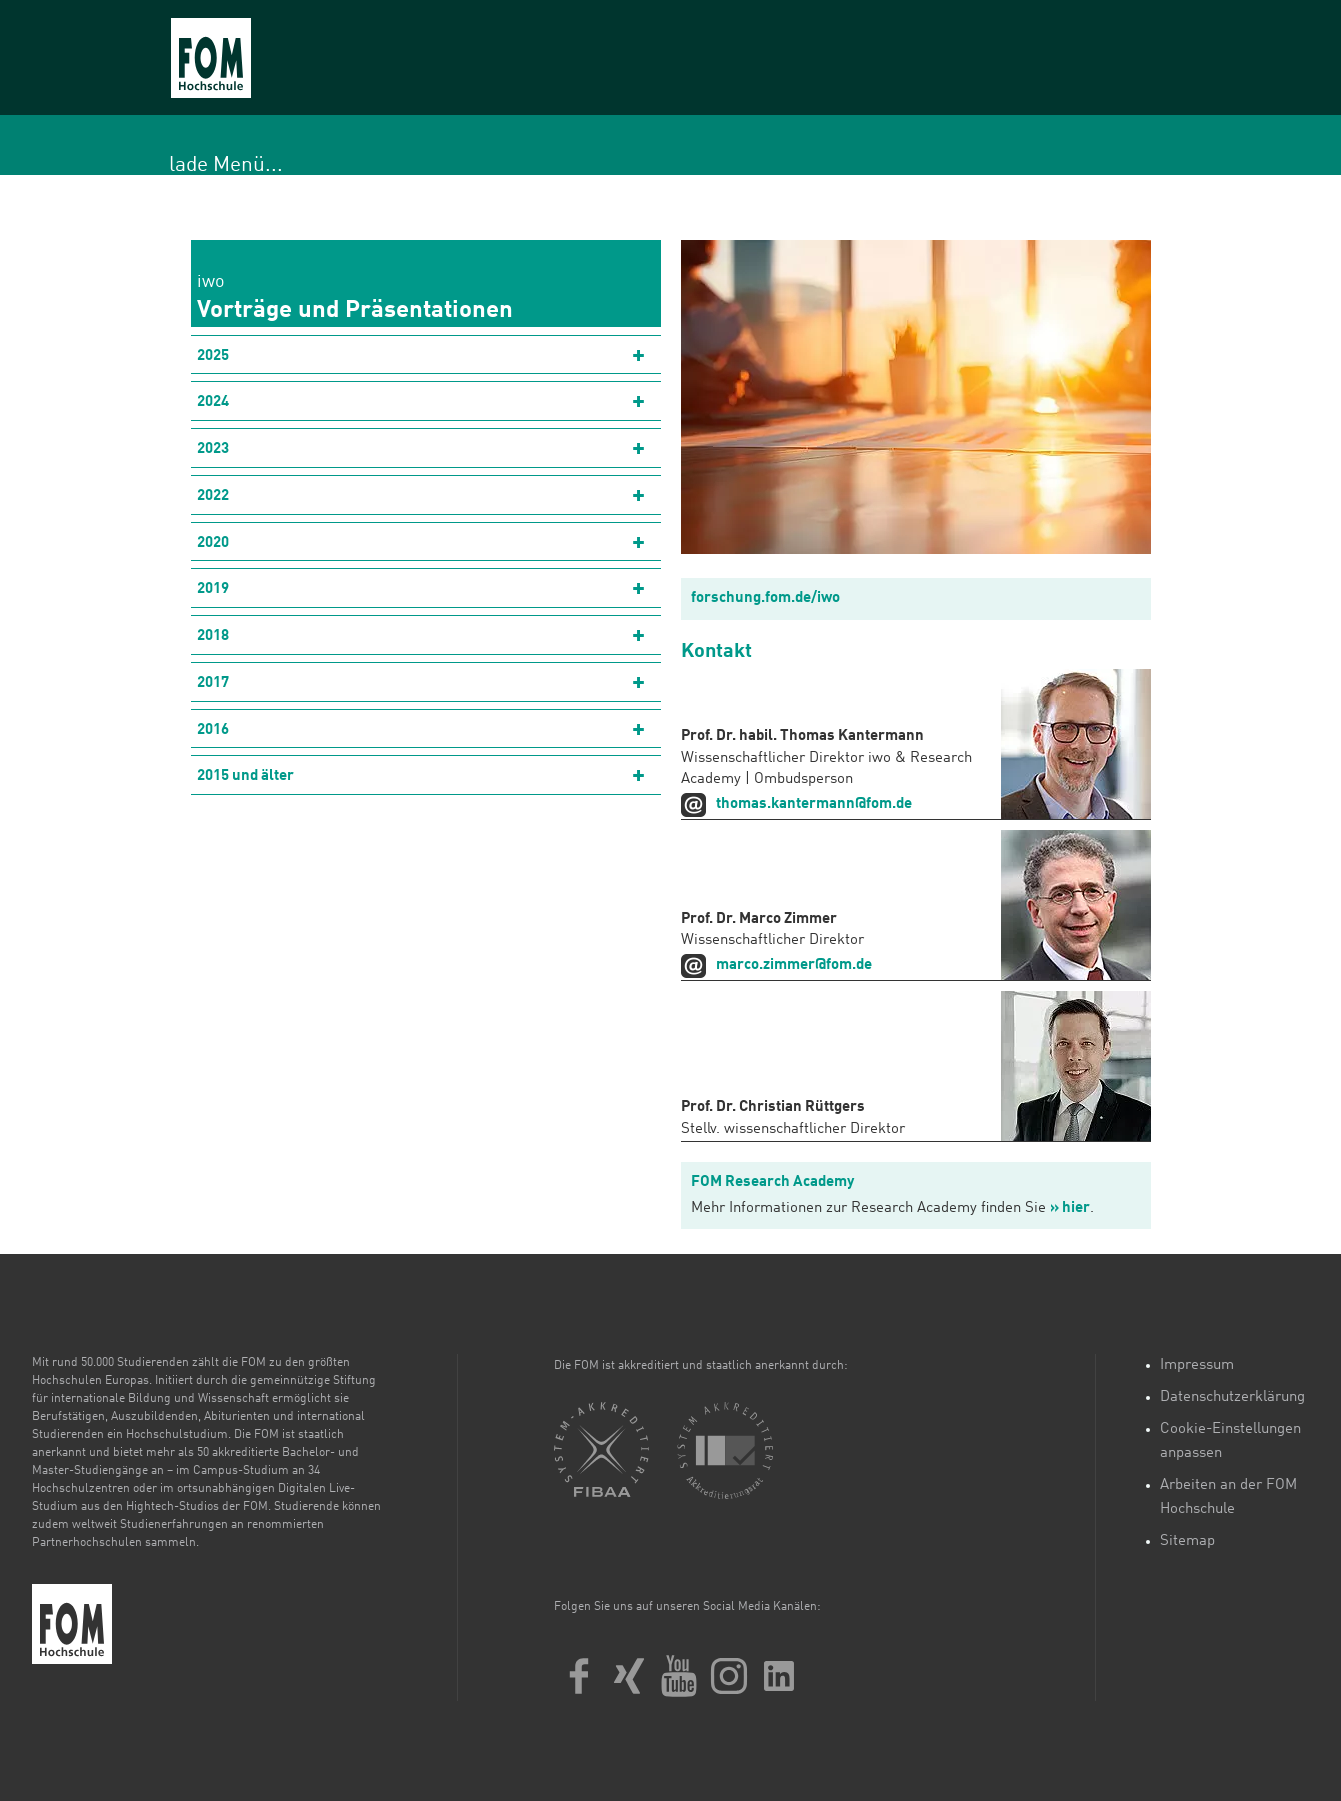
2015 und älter (245, 776)
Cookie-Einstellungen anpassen (1230, 1441)
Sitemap (1187, 1541)
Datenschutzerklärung (1232, 1397)
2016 (213, 730)
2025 (213, 356)
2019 (213, 589)
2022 (213, 496)
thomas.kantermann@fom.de (814, 804)
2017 (213, 683)
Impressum (1197, 1365)
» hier (1070, 1208)
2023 (213, 449)
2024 (213, 402)
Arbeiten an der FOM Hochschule (1228, 1497)
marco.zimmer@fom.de (794, 965)
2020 (213, 543)
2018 (213, 636)
